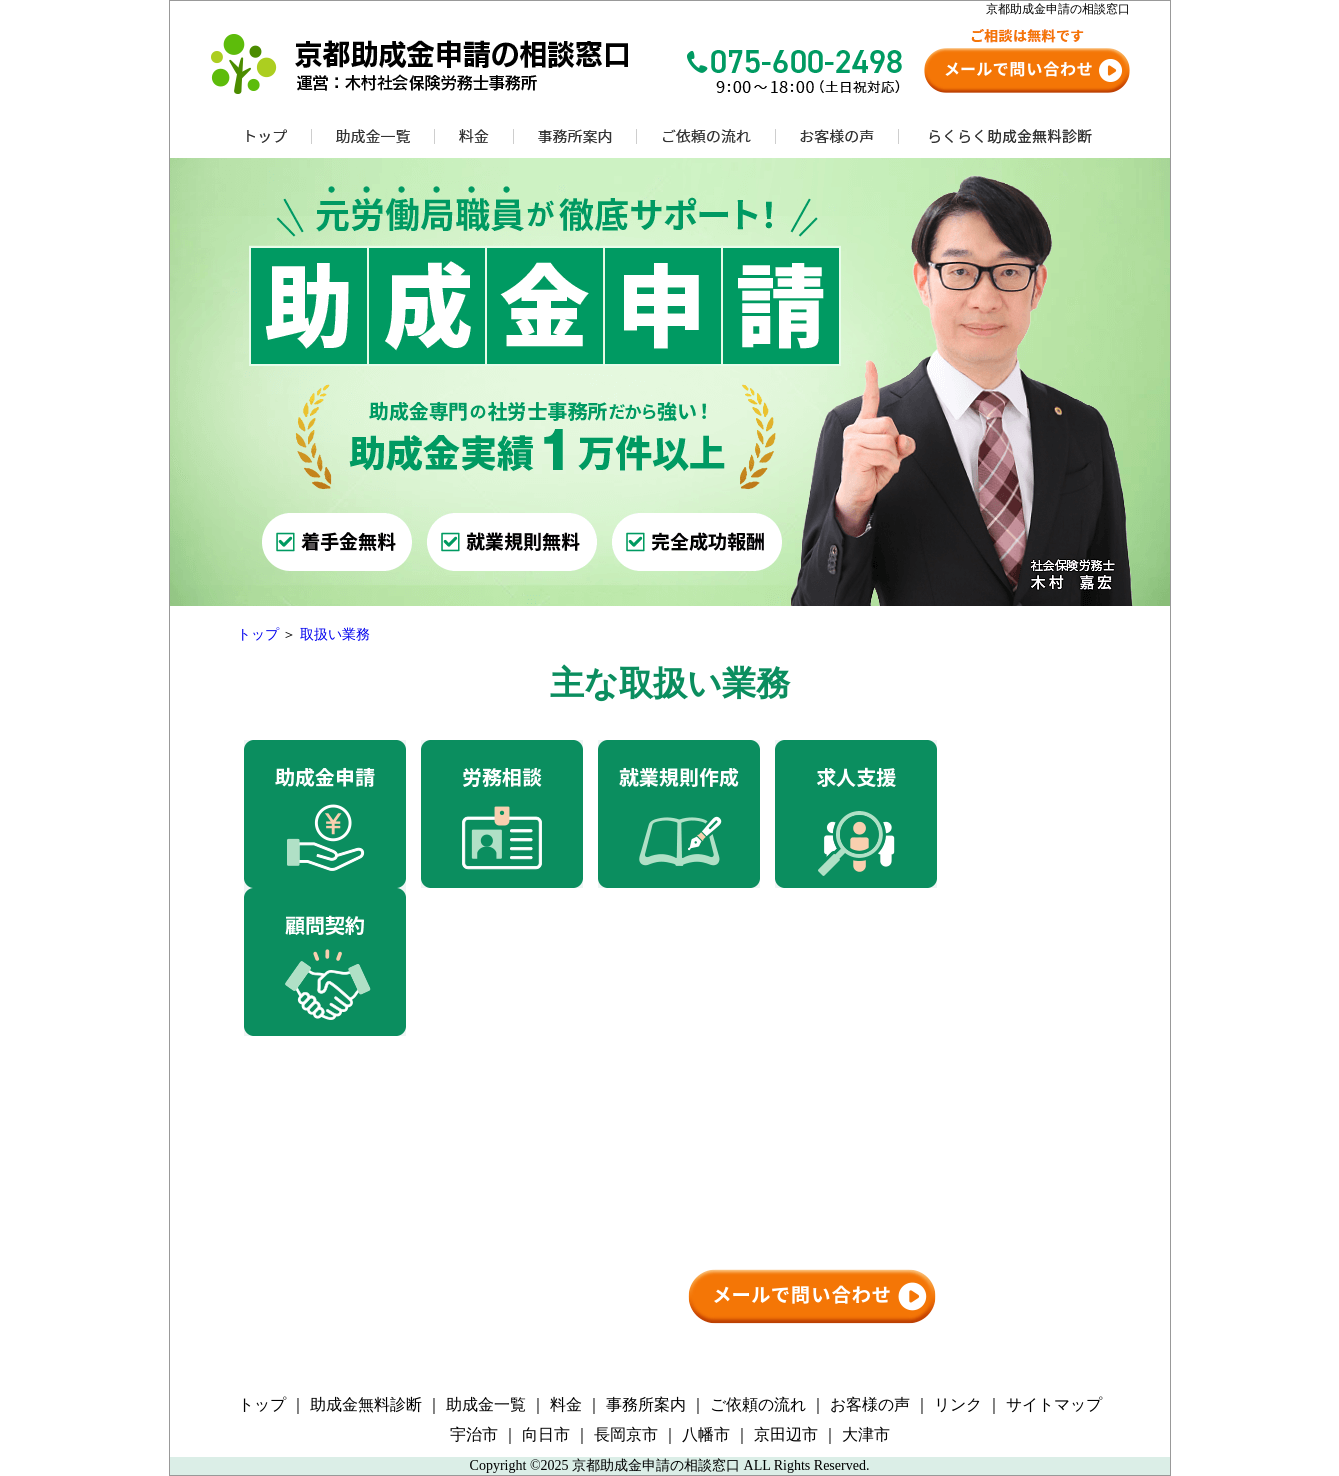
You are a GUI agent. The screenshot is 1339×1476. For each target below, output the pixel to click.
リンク (958, 1404)
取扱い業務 (335, 634)
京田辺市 (786, 1434)
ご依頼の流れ (758, 1404)
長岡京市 (626, 1434)
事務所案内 (646, 1404)
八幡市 (706, 1434)
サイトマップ (1054, 1404)
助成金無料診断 (366, 1404)
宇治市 (474, 1434)
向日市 (546, 1434)
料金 (566, 1404)
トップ (258, 634)
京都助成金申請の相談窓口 (656, 1465)
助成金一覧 (486, 1404)
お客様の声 (870, 1404)
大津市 (866, 1434)
